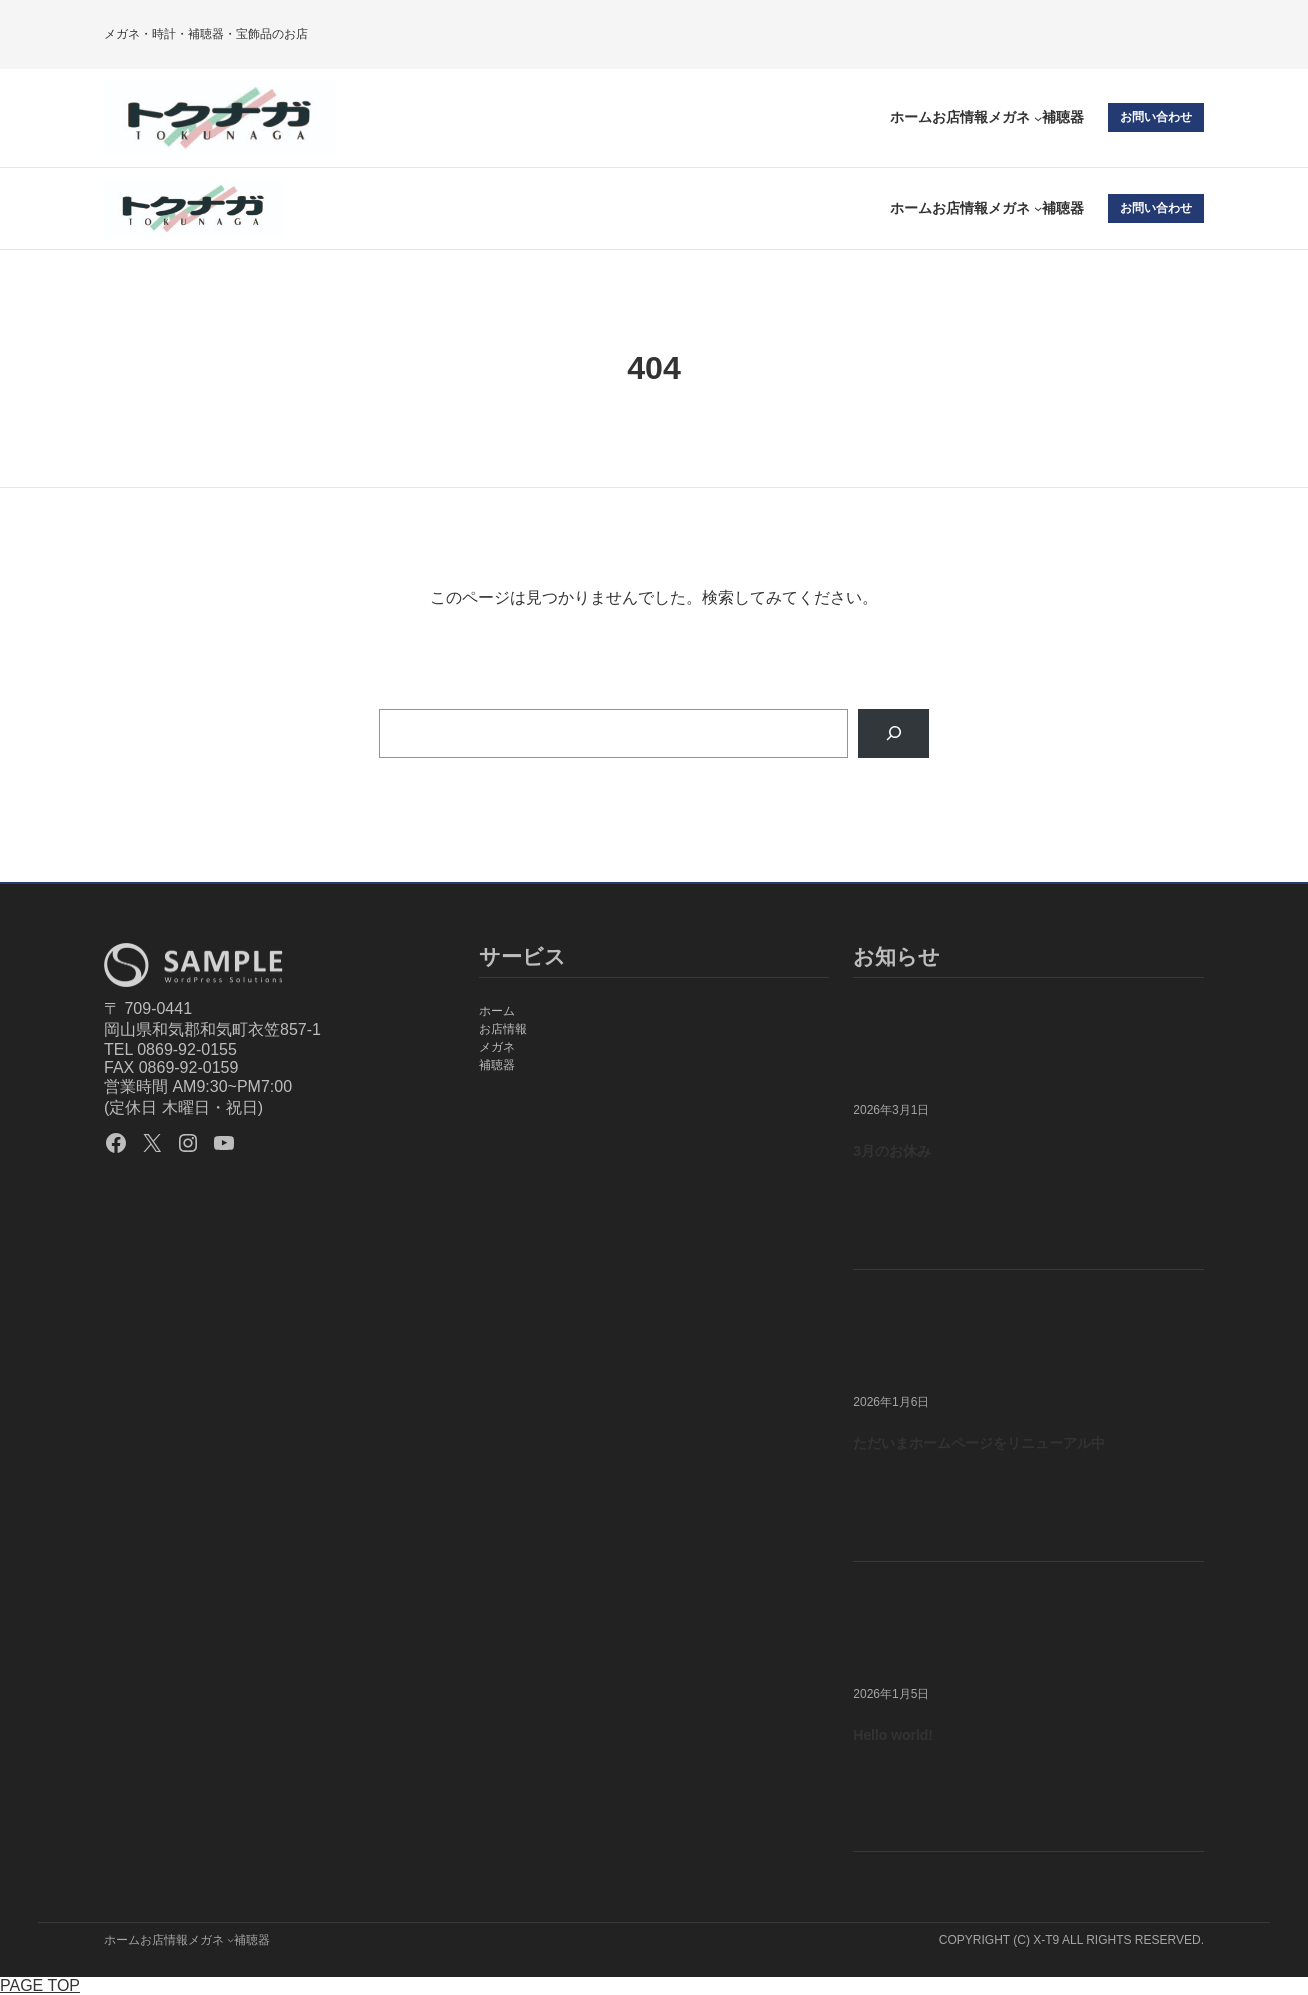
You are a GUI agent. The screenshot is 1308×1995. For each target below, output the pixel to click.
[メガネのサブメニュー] (1038, 118)
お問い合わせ (1156, 117)
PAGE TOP (40, 1985)
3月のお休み (892, 1151)
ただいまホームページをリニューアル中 (979, 1443)
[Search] (893, 733)
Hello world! (893, 1735)
